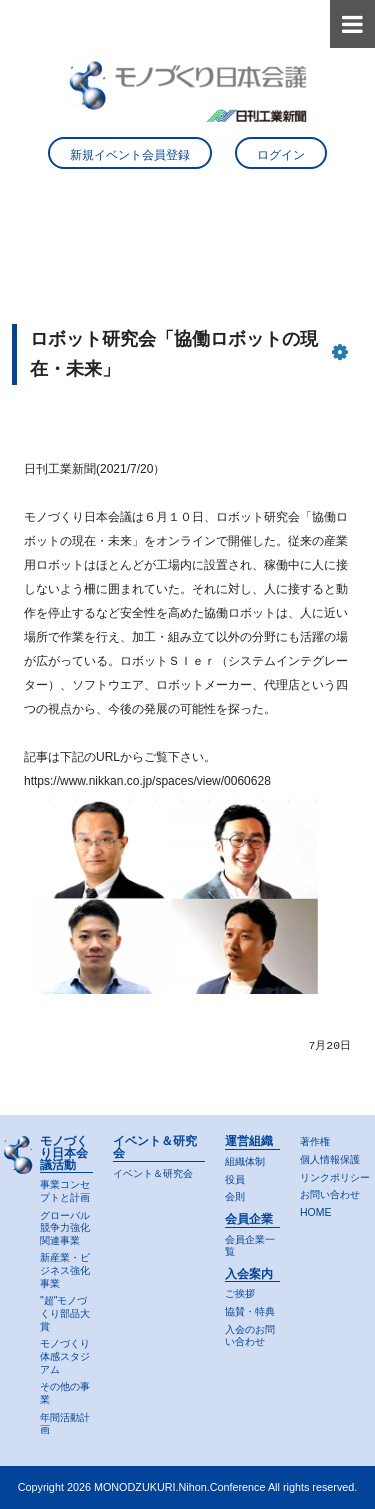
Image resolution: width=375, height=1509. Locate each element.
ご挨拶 (240, 1293)
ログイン (281, 155)
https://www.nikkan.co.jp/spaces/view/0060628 (147, 781)
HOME (315, 1212)
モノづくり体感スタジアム (65, 1356)
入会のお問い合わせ (250, 1336)
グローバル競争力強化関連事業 (65, 1228)
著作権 (315, 1141)
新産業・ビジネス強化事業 (65, 1270)
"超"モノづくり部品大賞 (65, 1313)
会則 (235, 1196)
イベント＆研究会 (153, 1173)
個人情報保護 (330, 1159)
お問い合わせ (330, 1194)
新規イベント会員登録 (130, 155)
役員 (235, 1179)
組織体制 (245, 1161)
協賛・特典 (250, 1311)
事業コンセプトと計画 (65, 1191)
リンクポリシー (335, 1177)
